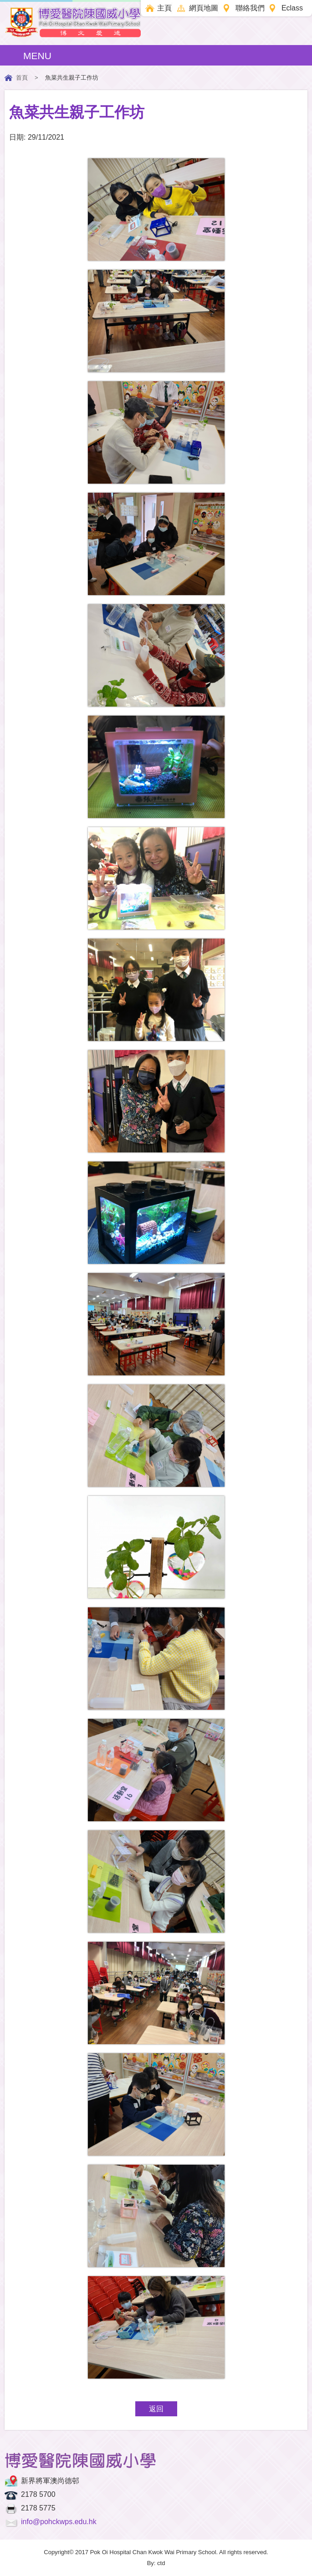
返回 (156, 2409)
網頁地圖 (203, 8)
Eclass (292, 8)
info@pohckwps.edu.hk (59, 2521)
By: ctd (156, 2563)
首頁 (22, 77)
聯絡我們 (250, 8)
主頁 (164, 8)
